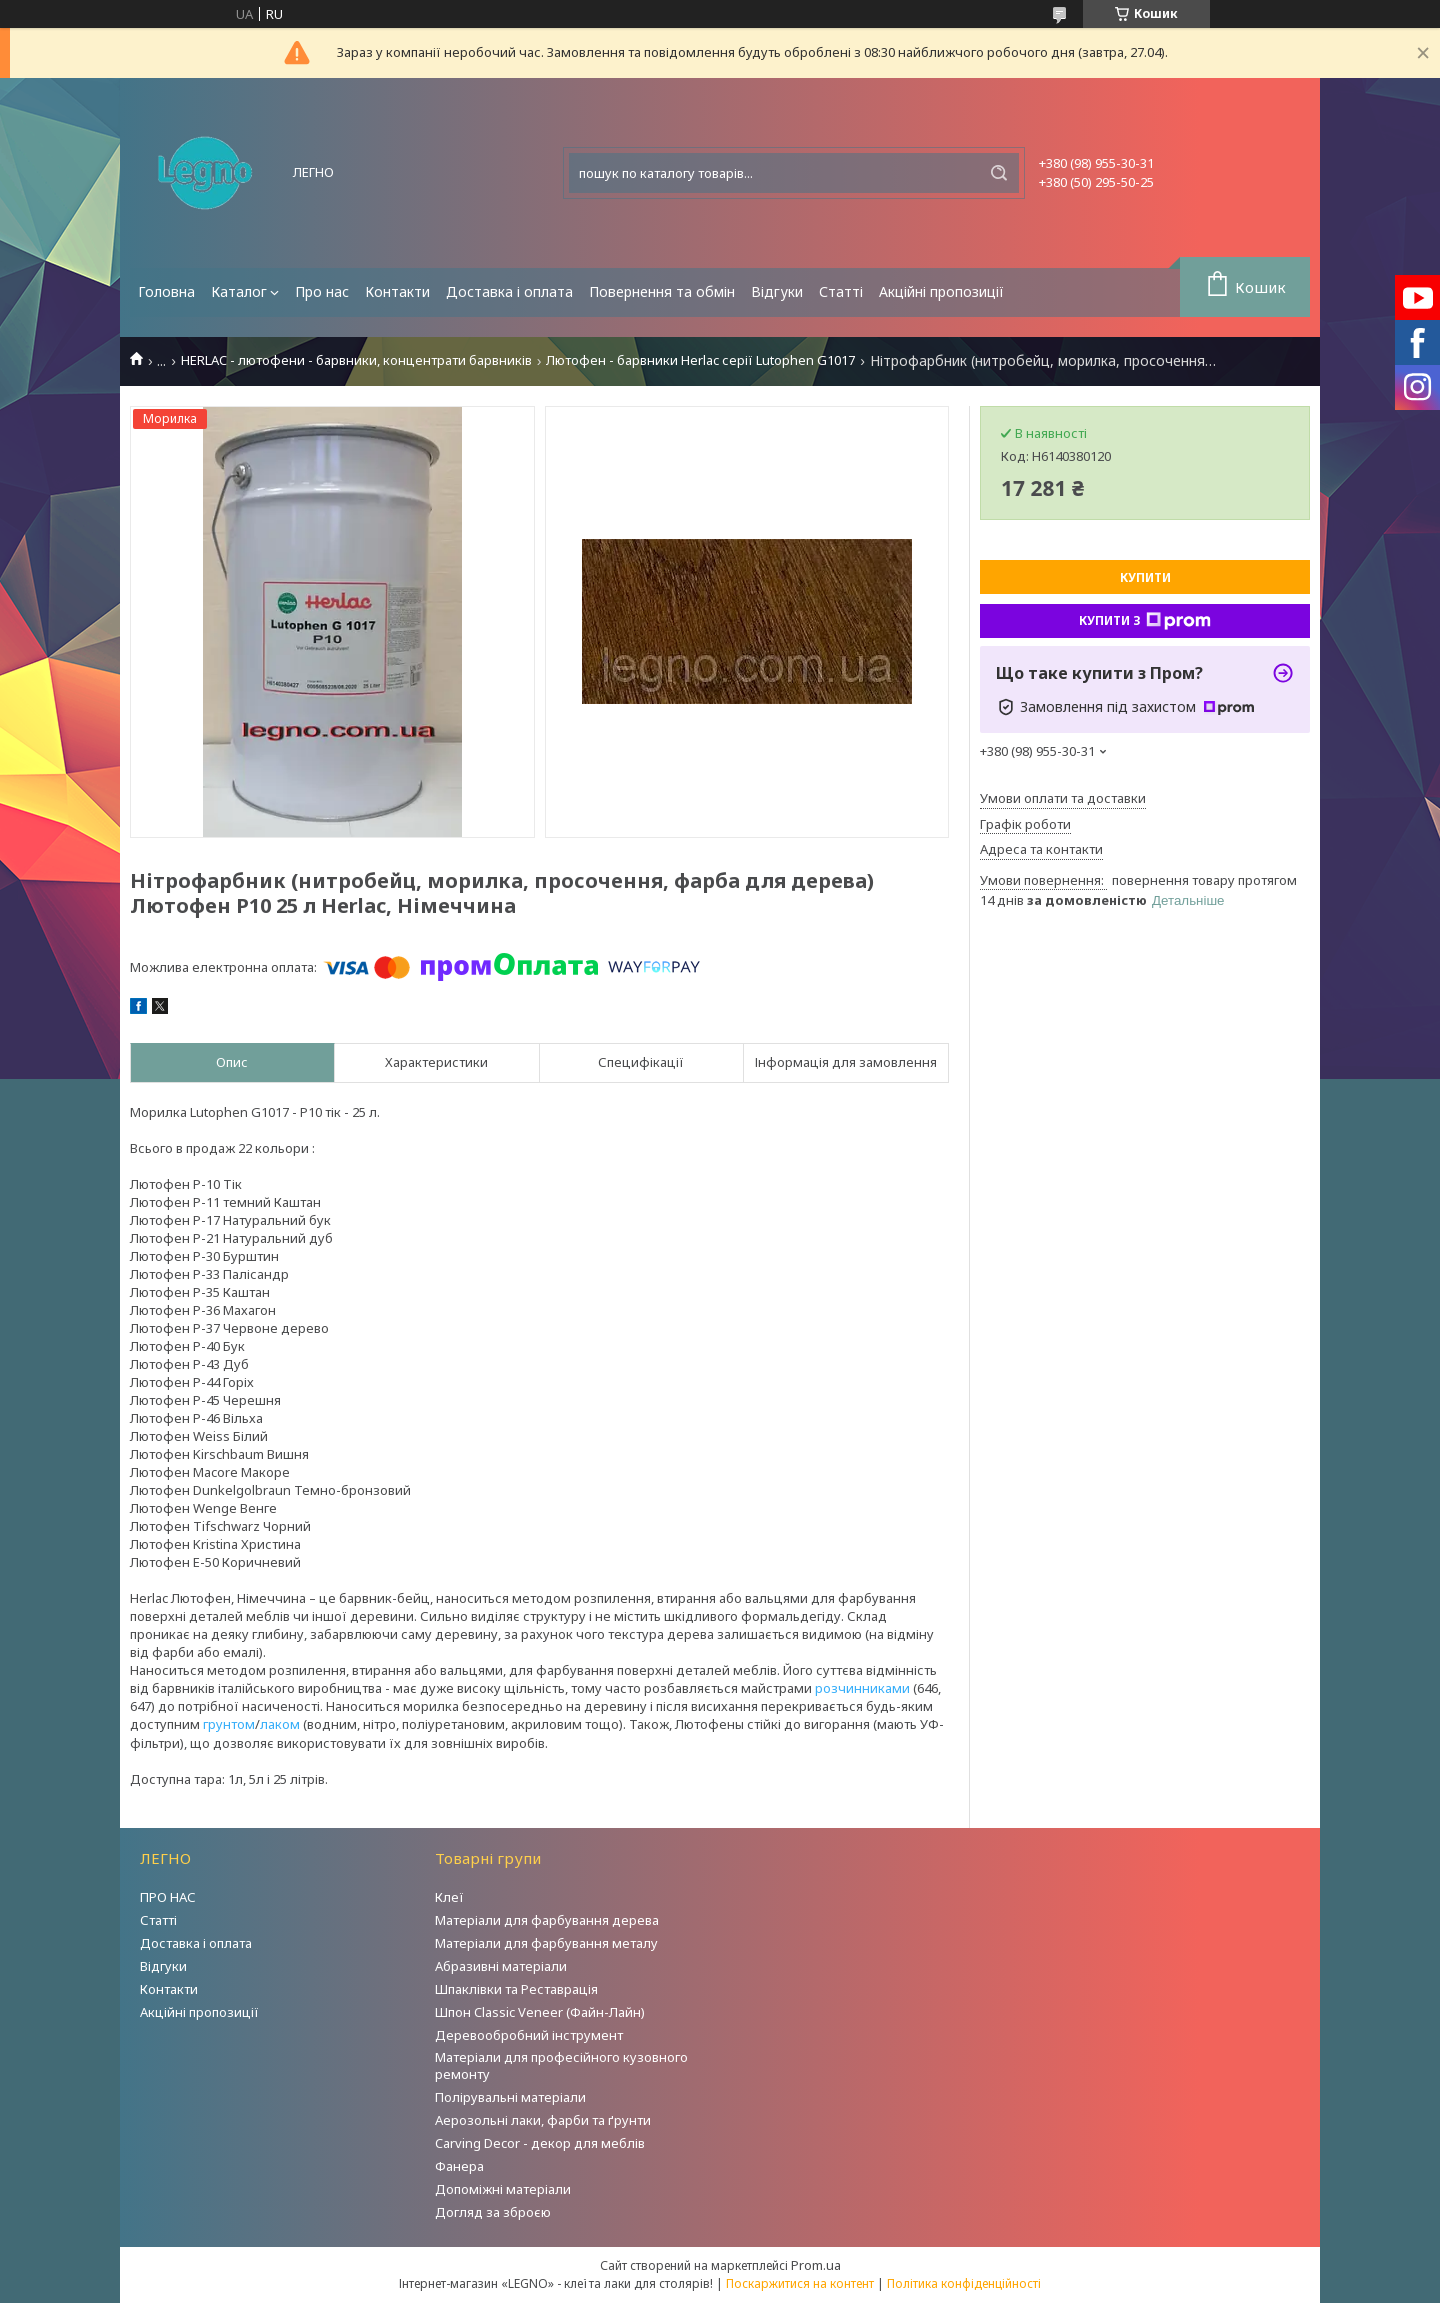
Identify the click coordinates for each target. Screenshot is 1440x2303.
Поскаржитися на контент (800, 2283)
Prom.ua (816, 2265)
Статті (841, 291)
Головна (166, 291)
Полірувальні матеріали (510, 2097)
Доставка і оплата (509, 291)
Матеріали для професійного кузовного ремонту (561, 2065)
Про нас (322, 291)
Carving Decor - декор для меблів (540, 2143)
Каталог (239, 291)
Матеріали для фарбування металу (546, 1943)
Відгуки (777, 291)
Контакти (397, 291)
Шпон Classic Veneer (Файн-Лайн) (540, 2012)
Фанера (459, 2166)
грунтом (229, 1724)
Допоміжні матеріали (503, 2189)
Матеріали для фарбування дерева (547, 1920)
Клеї (449, 1897)
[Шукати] (999, 173)
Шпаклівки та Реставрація (516, 1989)
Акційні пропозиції (941, 291)
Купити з (1145, 621)
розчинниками (862, 1688)
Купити (1145, 577)
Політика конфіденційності (964, 2283)
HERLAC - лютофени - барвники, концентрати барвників (356, 360)
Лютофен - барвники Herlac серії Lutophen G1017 (700, 360)
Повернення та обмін (662, 291)
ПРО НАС (168, 1897)
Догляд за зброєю (493, 2212)
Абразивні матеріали (501, 1966)
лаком (280, 1724)
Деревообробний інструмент (529, 2035)
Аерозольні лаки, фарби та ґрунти (543, 2120)
